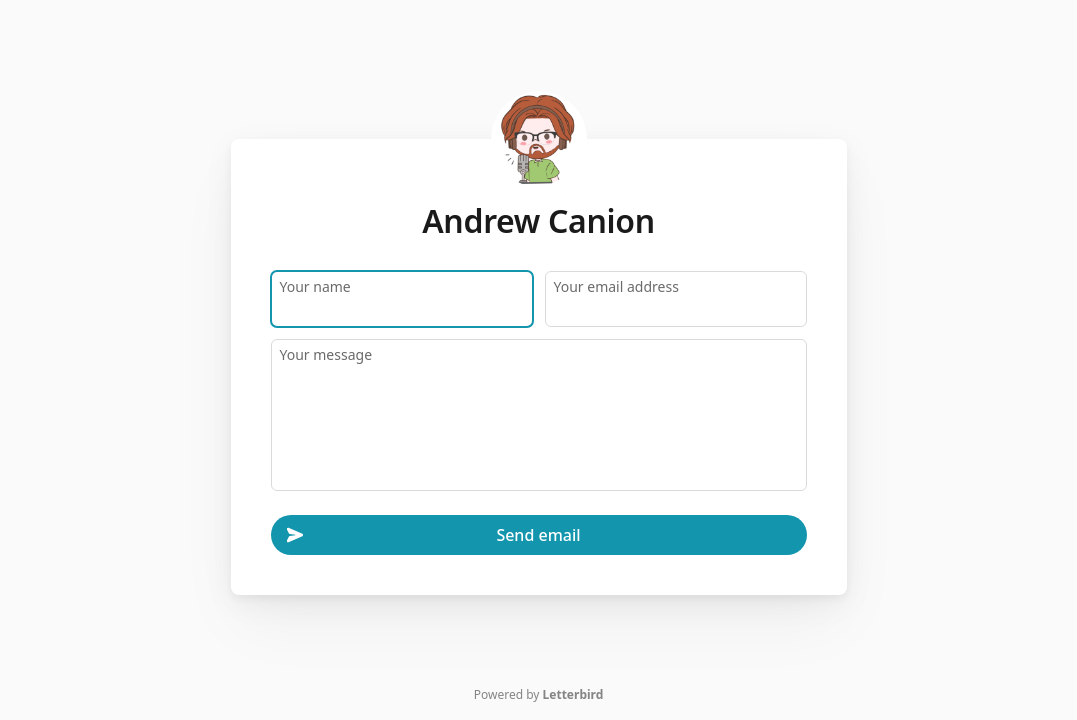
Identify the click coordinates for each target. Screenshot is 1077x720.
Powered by (539, 694)
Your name (315, 285)
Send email (434, 535)
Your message (326, 353)
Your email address (616, 285)
